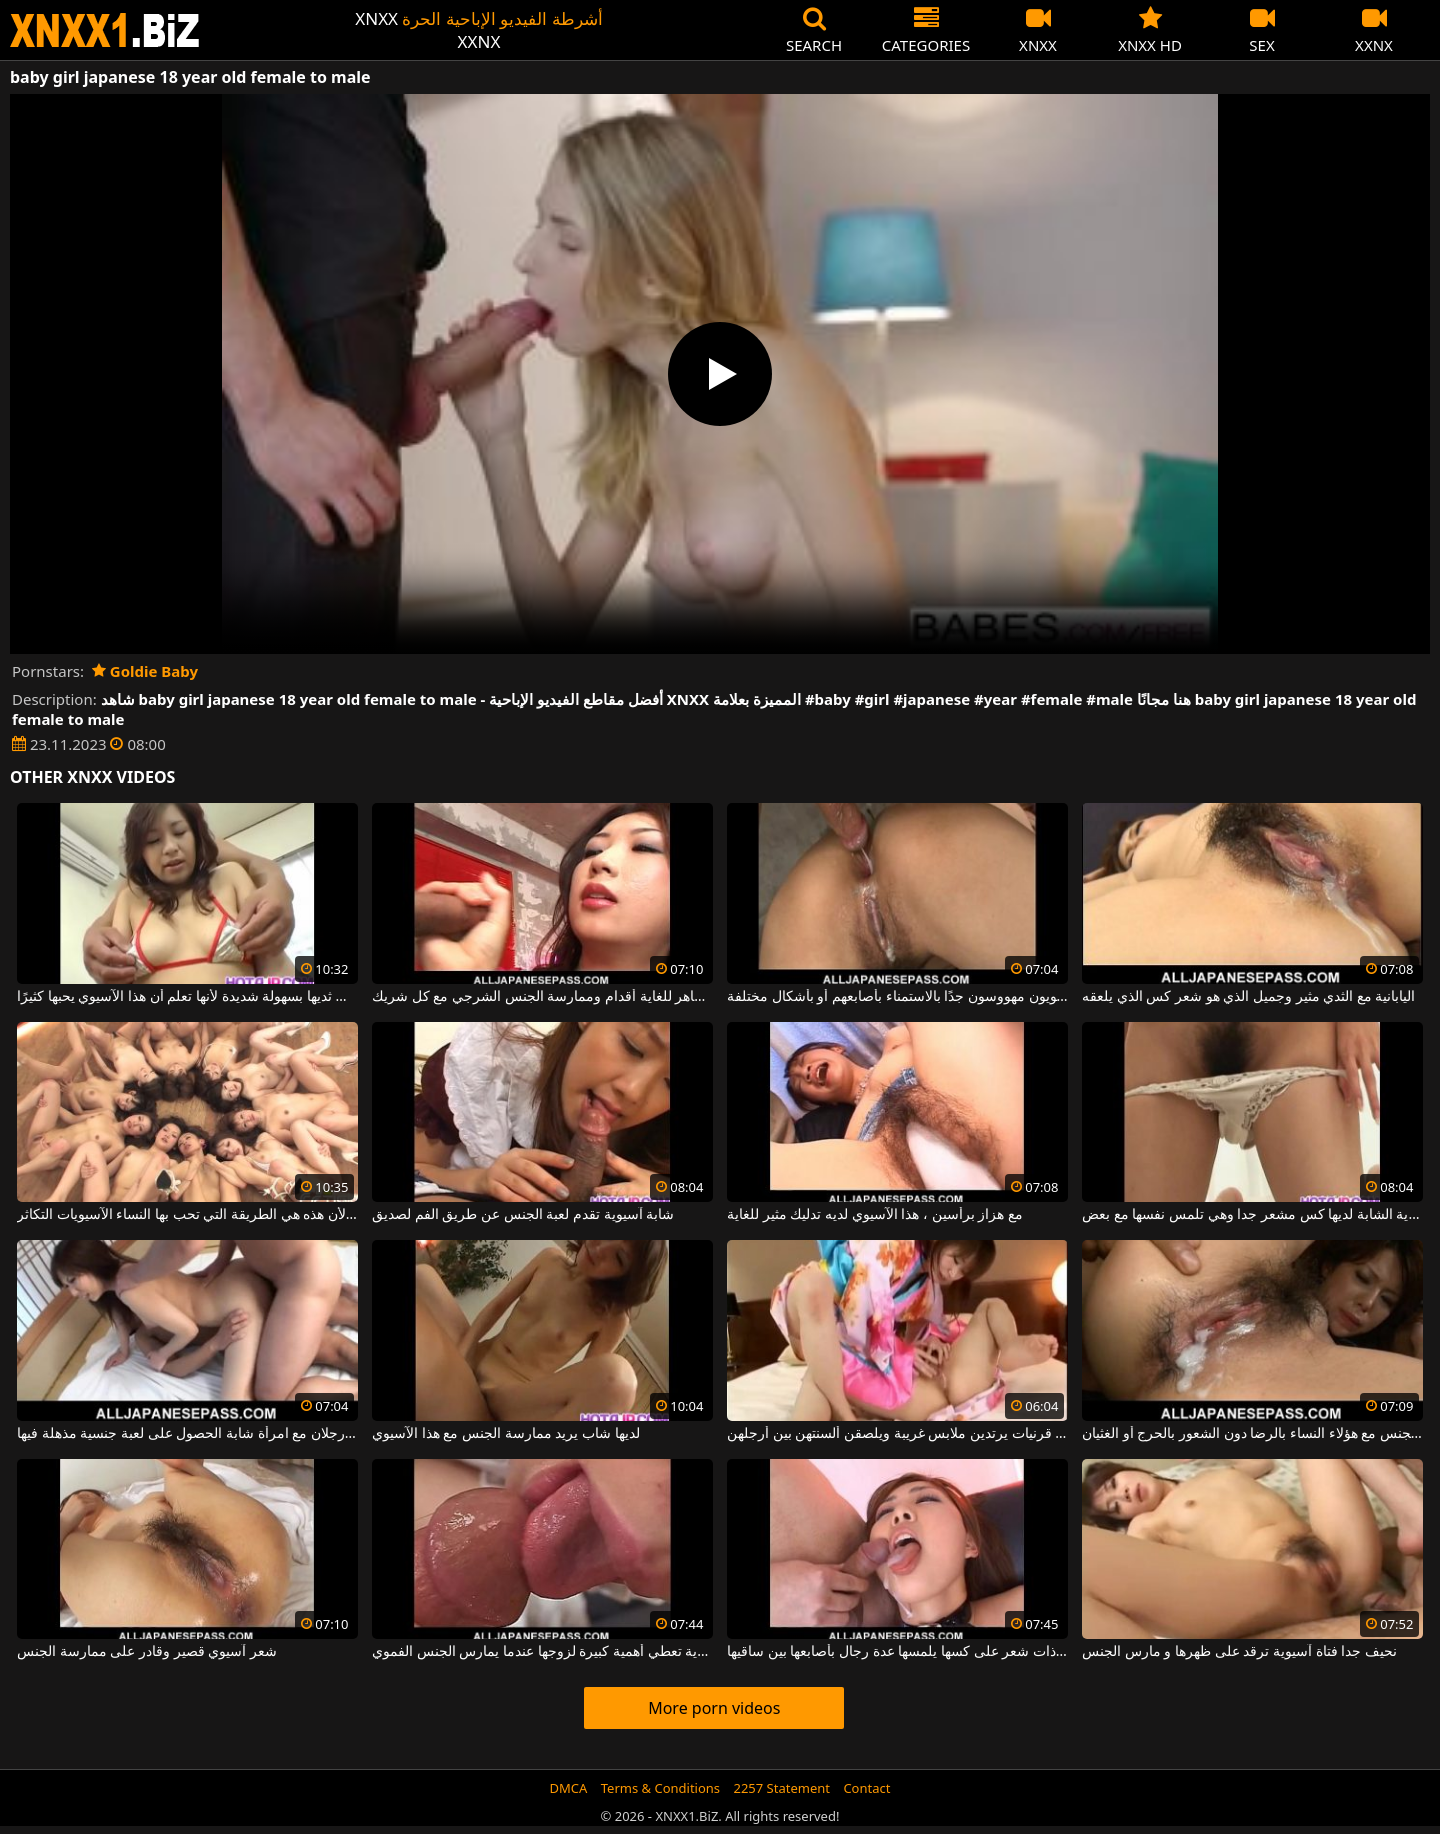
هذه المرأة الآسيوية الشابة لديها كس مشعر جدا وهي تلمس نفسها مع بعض (1252, 1215)
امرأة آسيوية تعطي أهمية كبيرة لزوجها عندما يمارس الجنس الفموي (542, 1652)
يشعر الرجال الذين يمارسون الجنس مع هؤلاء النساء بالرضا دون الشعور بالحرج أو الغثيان (1252, 1434)
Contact (866, 1788)
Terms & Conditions (660, 1788)
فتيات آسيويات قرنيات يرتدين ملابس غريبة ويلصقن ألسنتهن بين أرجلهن (897, 1434)
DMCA (569, 1788)
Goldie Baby (145, 671)
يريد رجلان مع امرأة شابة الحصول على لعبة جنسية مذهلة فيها (187, 1434)
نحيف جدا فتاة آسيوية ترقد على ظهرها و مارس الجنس (1239, 1652)
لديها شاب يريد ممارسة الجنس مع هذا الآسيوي (505, 1434)
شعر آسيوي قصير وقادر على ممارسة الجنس (147, 1652)
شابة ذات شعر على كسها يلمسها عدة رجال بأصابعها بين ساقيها (897, 1652)
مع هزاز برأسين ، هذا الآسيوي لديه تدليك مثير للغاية (875, 1215)
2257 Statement (781, 1788)
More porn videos (714, 1708)
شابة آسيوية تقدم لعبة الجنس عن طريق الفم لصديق (523, 1215)
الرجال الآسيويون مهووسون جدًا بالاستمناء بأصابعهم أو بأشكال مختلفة (897, 997)
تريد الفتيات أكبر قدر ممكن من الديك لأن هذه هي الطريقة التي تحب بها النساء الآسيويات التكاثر (187, 1215)
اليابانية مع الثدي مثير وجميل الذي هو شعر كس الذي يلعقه (1248, 997)
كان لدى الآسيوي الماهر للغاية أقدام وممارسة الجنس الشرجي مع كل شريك (542, 997)
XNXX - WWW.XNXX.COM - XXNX (105, 30)
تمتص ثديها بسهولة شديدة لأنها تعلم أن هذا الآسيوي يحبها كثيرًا (187, 997)
